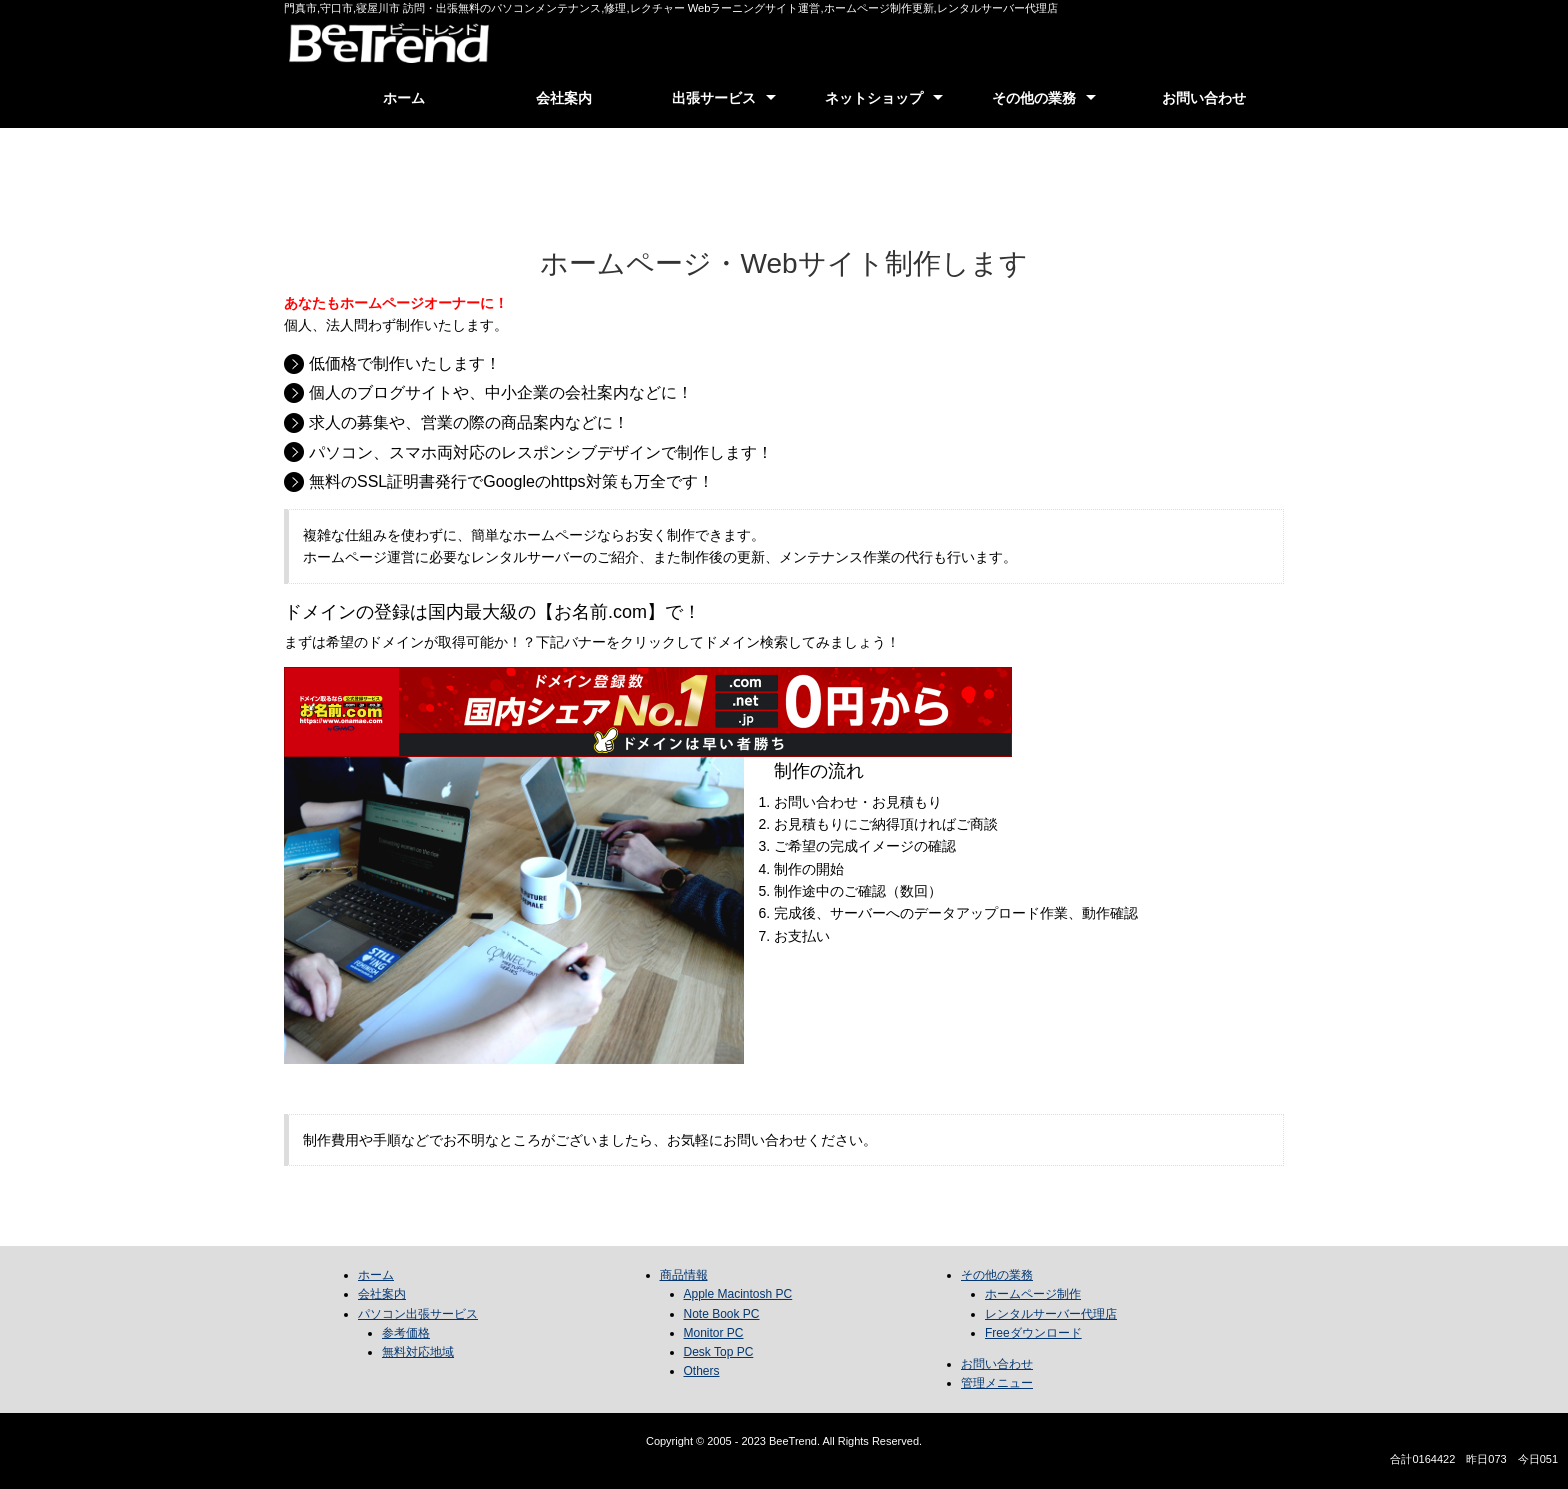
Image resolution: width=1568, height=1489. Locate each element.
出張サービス (714, 98)
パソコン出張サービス (418, 1314)
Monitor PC (714, 1333)
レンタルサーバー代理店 (1051, 1314)
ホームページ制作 (1033, 1294)
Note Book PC (722, 1314)
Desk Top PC (719, 1352)
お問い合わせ (1204, 98)
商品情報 (684, 1275)
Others (702, 1371)
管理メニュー (997, 1383)
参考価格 (406, 1333)
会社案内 (564, 98)
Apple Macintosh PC (738, 1294)
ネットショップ (874, 98)
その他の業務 (1034, 98)
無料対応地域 (418, 1352)
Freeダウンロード (1033, 1333)
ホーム (404, 98)
